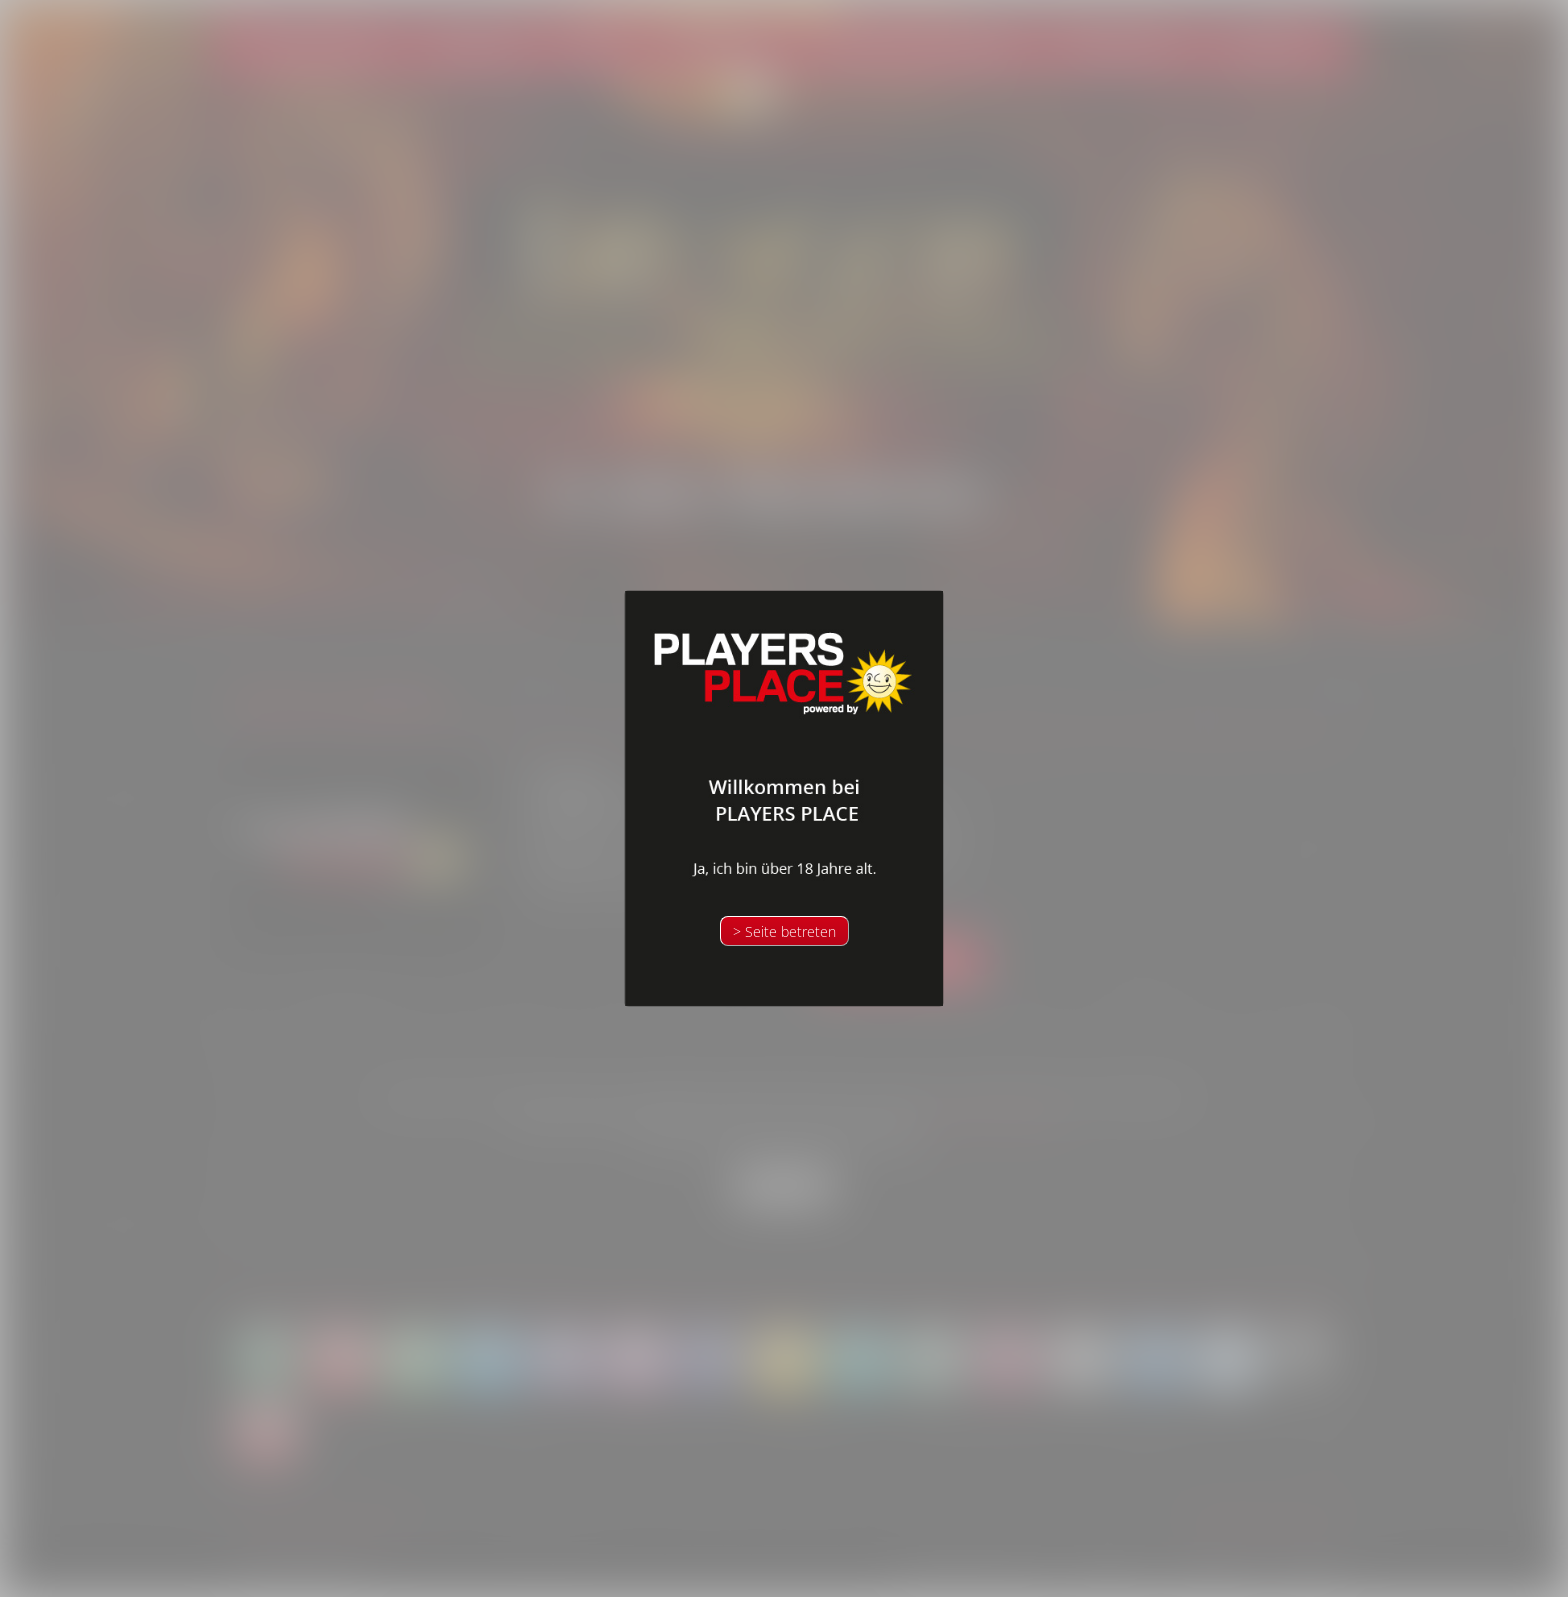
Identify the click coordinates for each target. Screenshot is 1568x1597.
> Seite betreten (784, 931)
